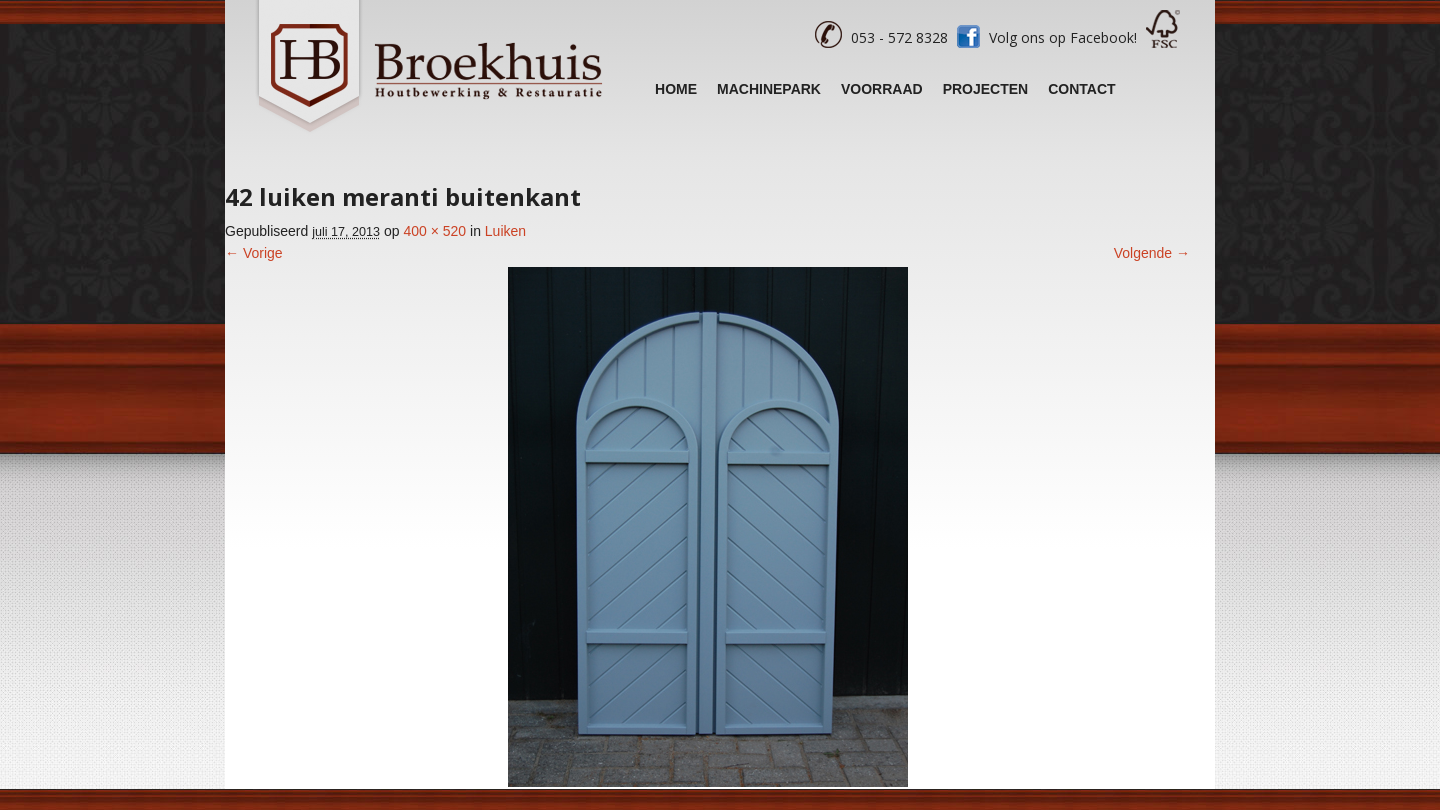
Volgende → (1152, 253)
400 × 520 (434, 231)
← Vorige (254, 253)
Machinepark (769, 89)
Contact (1081, 89)
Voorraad (882, 89)
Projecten (986, 89)
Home (676, 89)
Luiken (505, 231)
